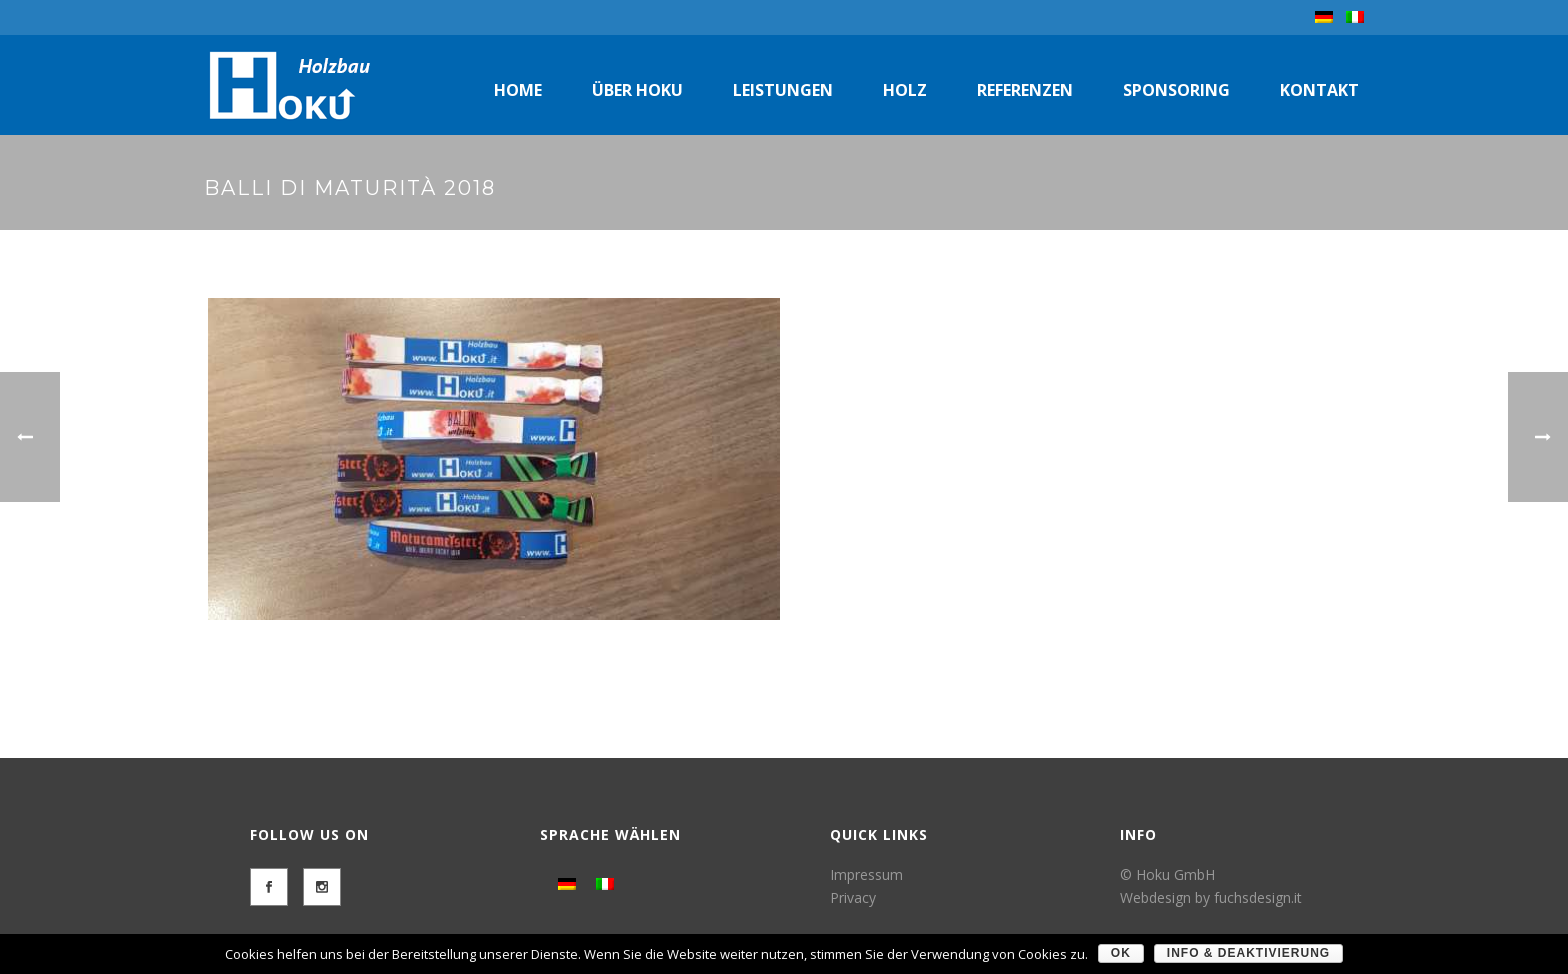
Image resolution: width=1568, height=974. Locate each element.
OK (1121, 953)
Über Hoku (637, 90)
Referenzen (1025, 90)
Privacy (853, 897)
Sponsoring (1176, 90)
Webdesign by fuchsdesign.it (1211, 897)
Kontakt (1319, 90)
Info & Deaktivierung (1248, 953)
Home (518, 90)
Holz (905, 90)
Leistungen (783, 90)
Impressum (866, 874)
